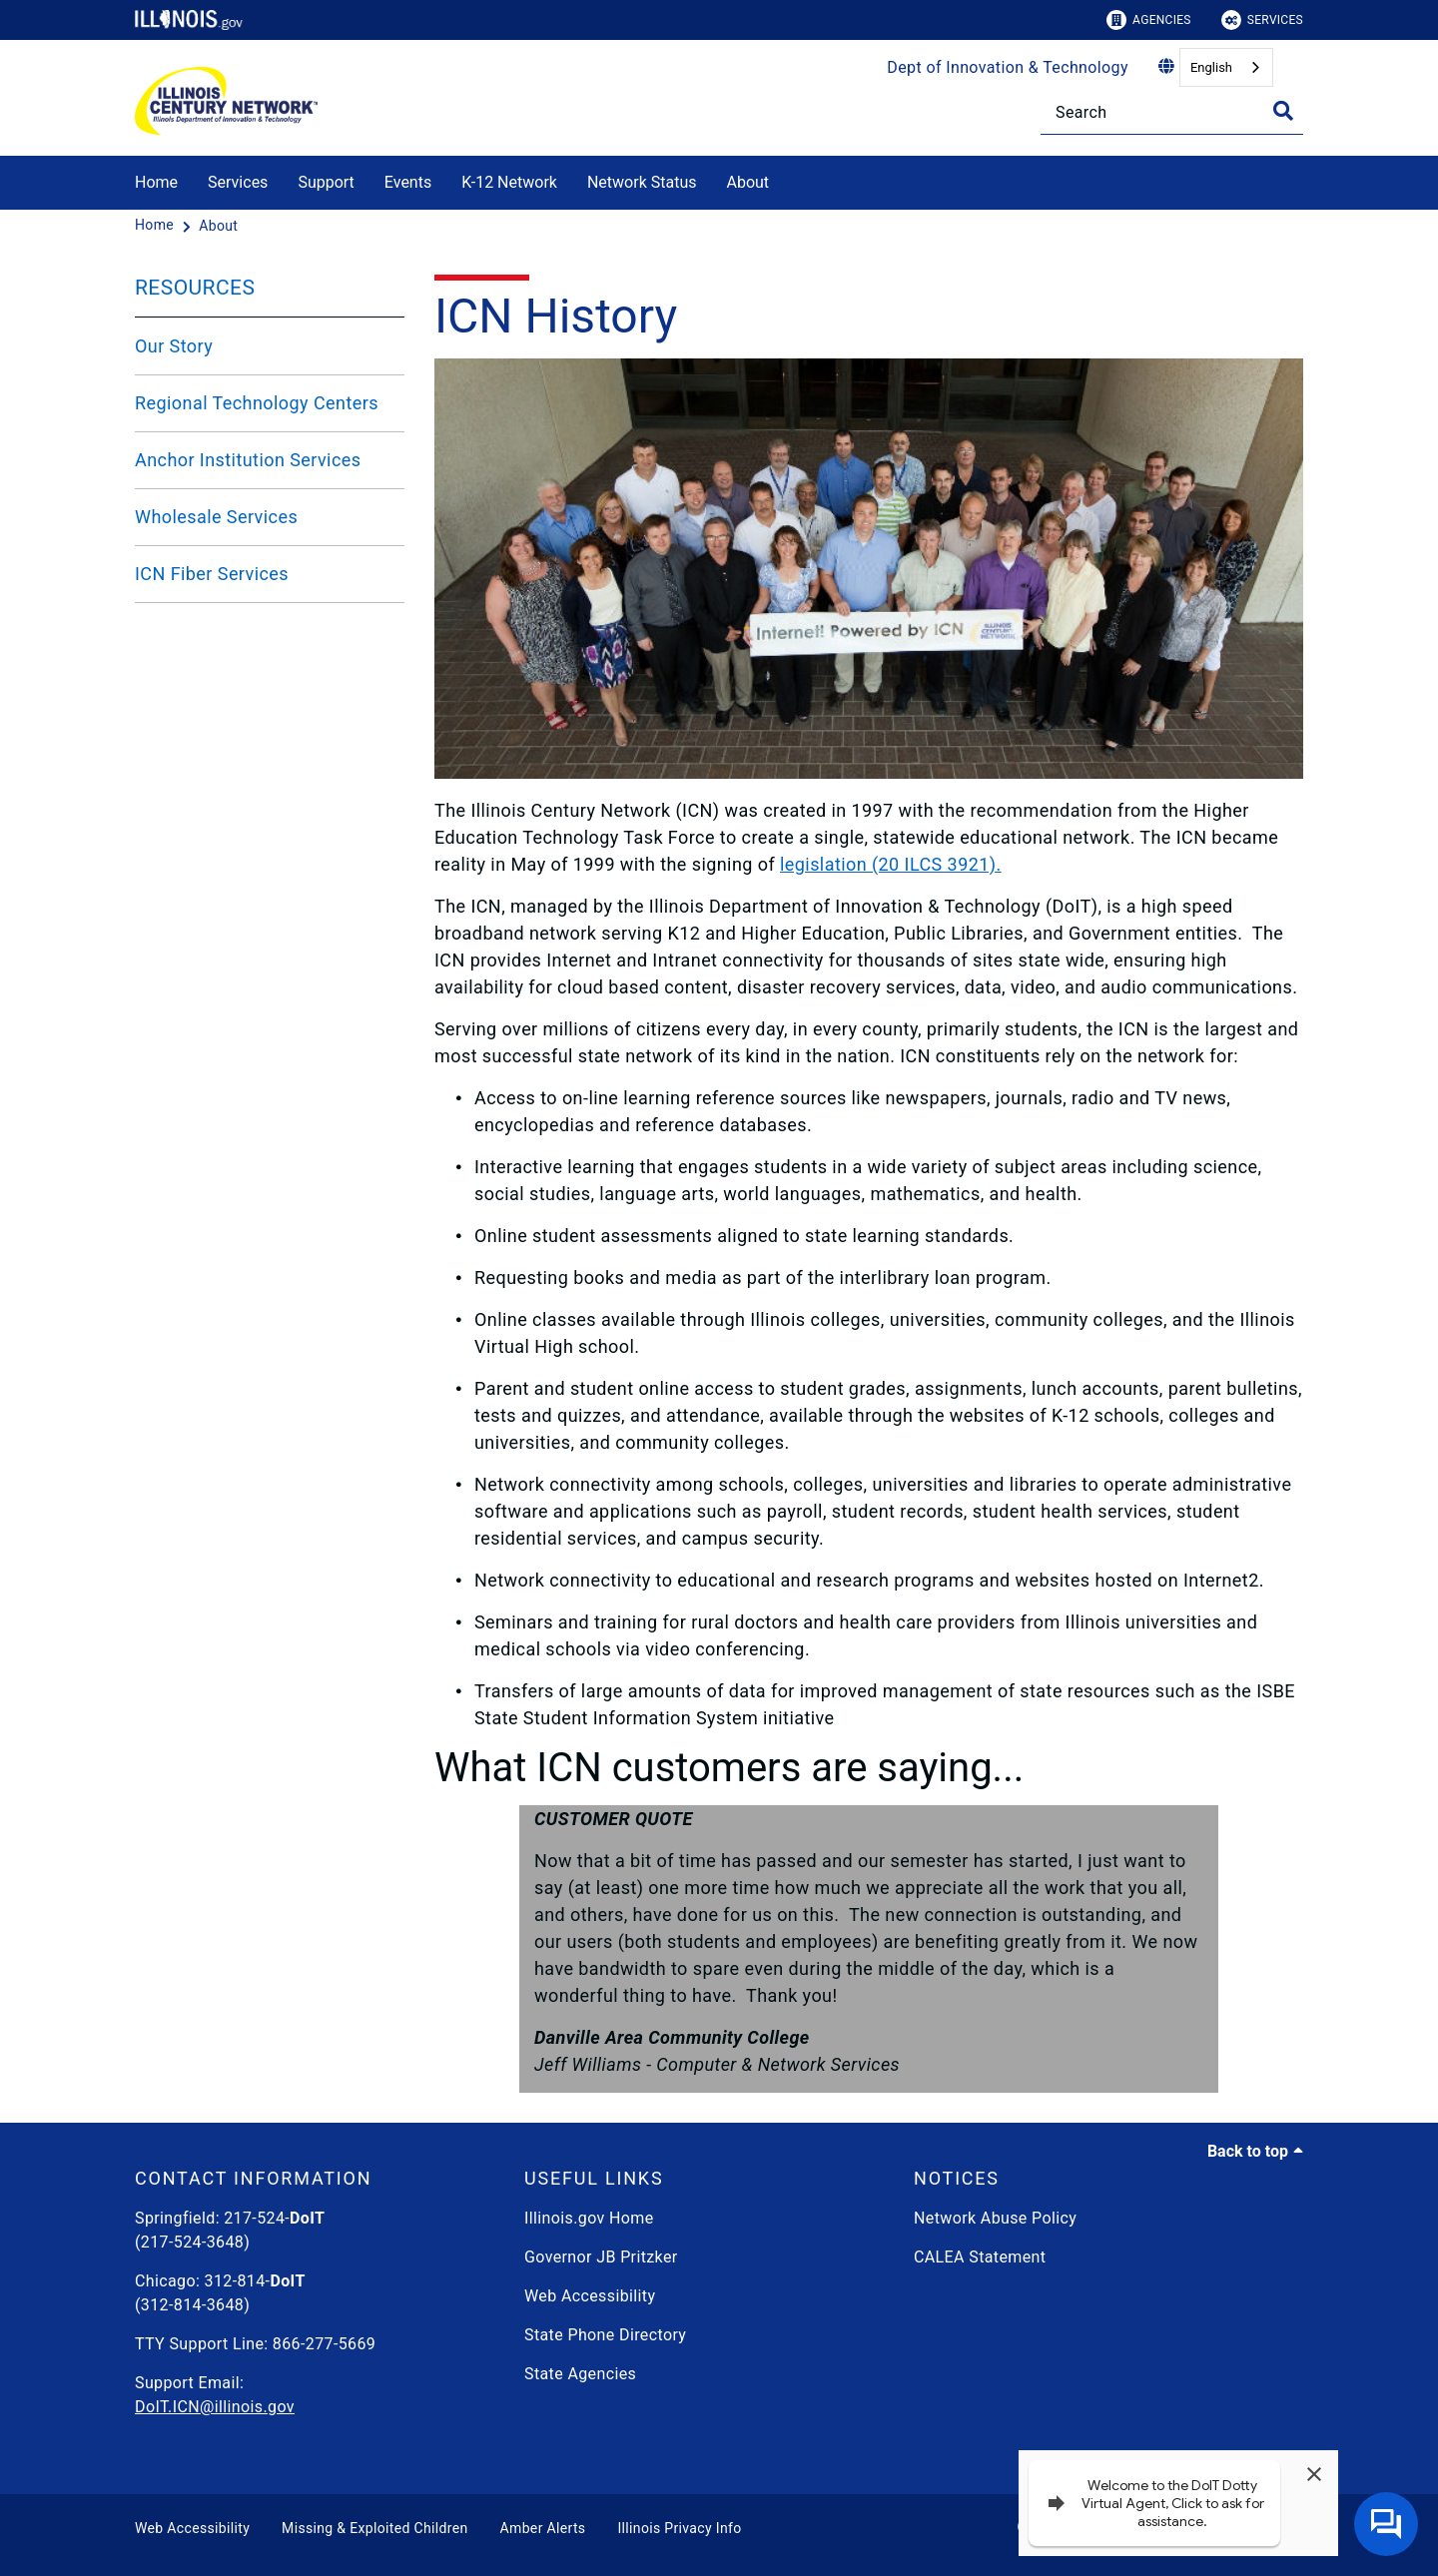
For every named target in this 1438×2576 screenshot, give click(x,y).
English (1211, 67)
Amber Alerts (543, 2528)
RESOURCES (195, 288)
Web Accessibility (589, 2295)
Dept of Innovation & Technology (1007, 67)
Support (326, 182)
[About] (784, 179)
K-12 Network (509, 182)
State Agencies (580, 2373)
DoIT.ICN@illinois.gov (215, 2406)
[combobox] (1226, 67)
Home (156, 182)
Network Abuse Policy (995, 2218)
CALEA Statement (980, 2257)
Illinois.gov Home (589, 2218)
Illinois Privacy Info (679, 2528)
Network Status (642, 182)
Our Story (174, 345)
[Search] (1172, 112)
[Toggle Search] (1283, 111)
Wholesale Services (216, 516)
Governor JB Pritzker (601, 2257)
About (747, 182)
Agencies (1148, 20)
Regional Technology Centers (256, 402)
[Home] (156, 226)
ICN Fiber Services (212, 573)
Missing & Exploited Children (374, 2528)
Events (407, 182)
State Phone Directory (605, 2334)
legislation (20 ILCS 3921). (891, 864)
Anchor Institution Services (247, 459)
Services (1262, 20)
